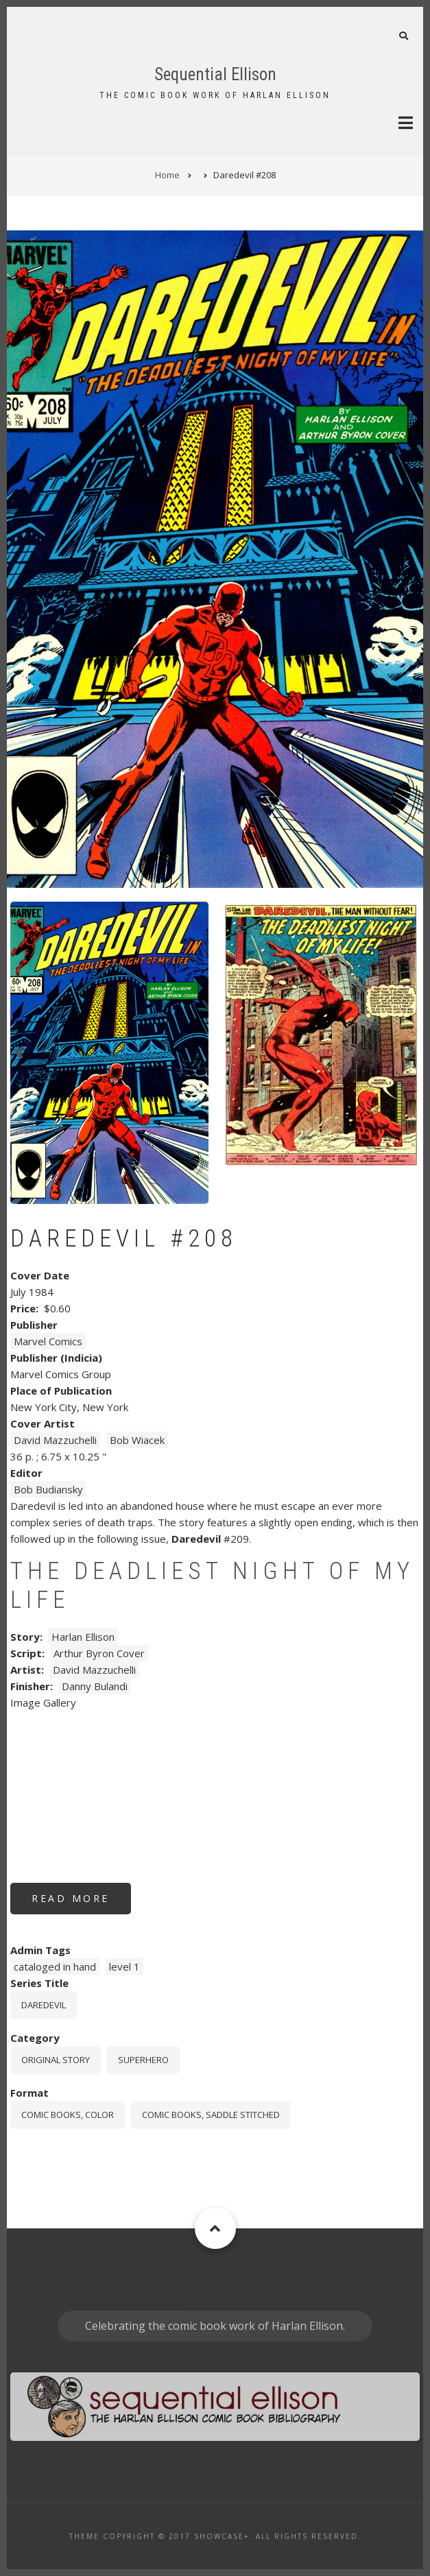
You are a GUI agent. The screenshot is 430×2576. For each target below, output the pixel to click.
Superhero (143, 2060)
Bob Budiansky (48, 1489)
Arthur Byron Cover (99, 1653)
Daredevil (43, 2005)
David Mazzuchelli (55, 1440)
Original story (55, 2060)
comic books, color (67, 2114)
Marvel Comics (48, 1341)
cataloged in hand (55, 1966)
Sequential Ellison (215, 74)
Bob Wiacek (137, 1440)
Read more (81, 1903)
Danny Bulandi (95, 1686)
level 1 (124, 1966)
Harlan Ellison (83, 1637)
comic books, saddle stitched (211, 2114)
